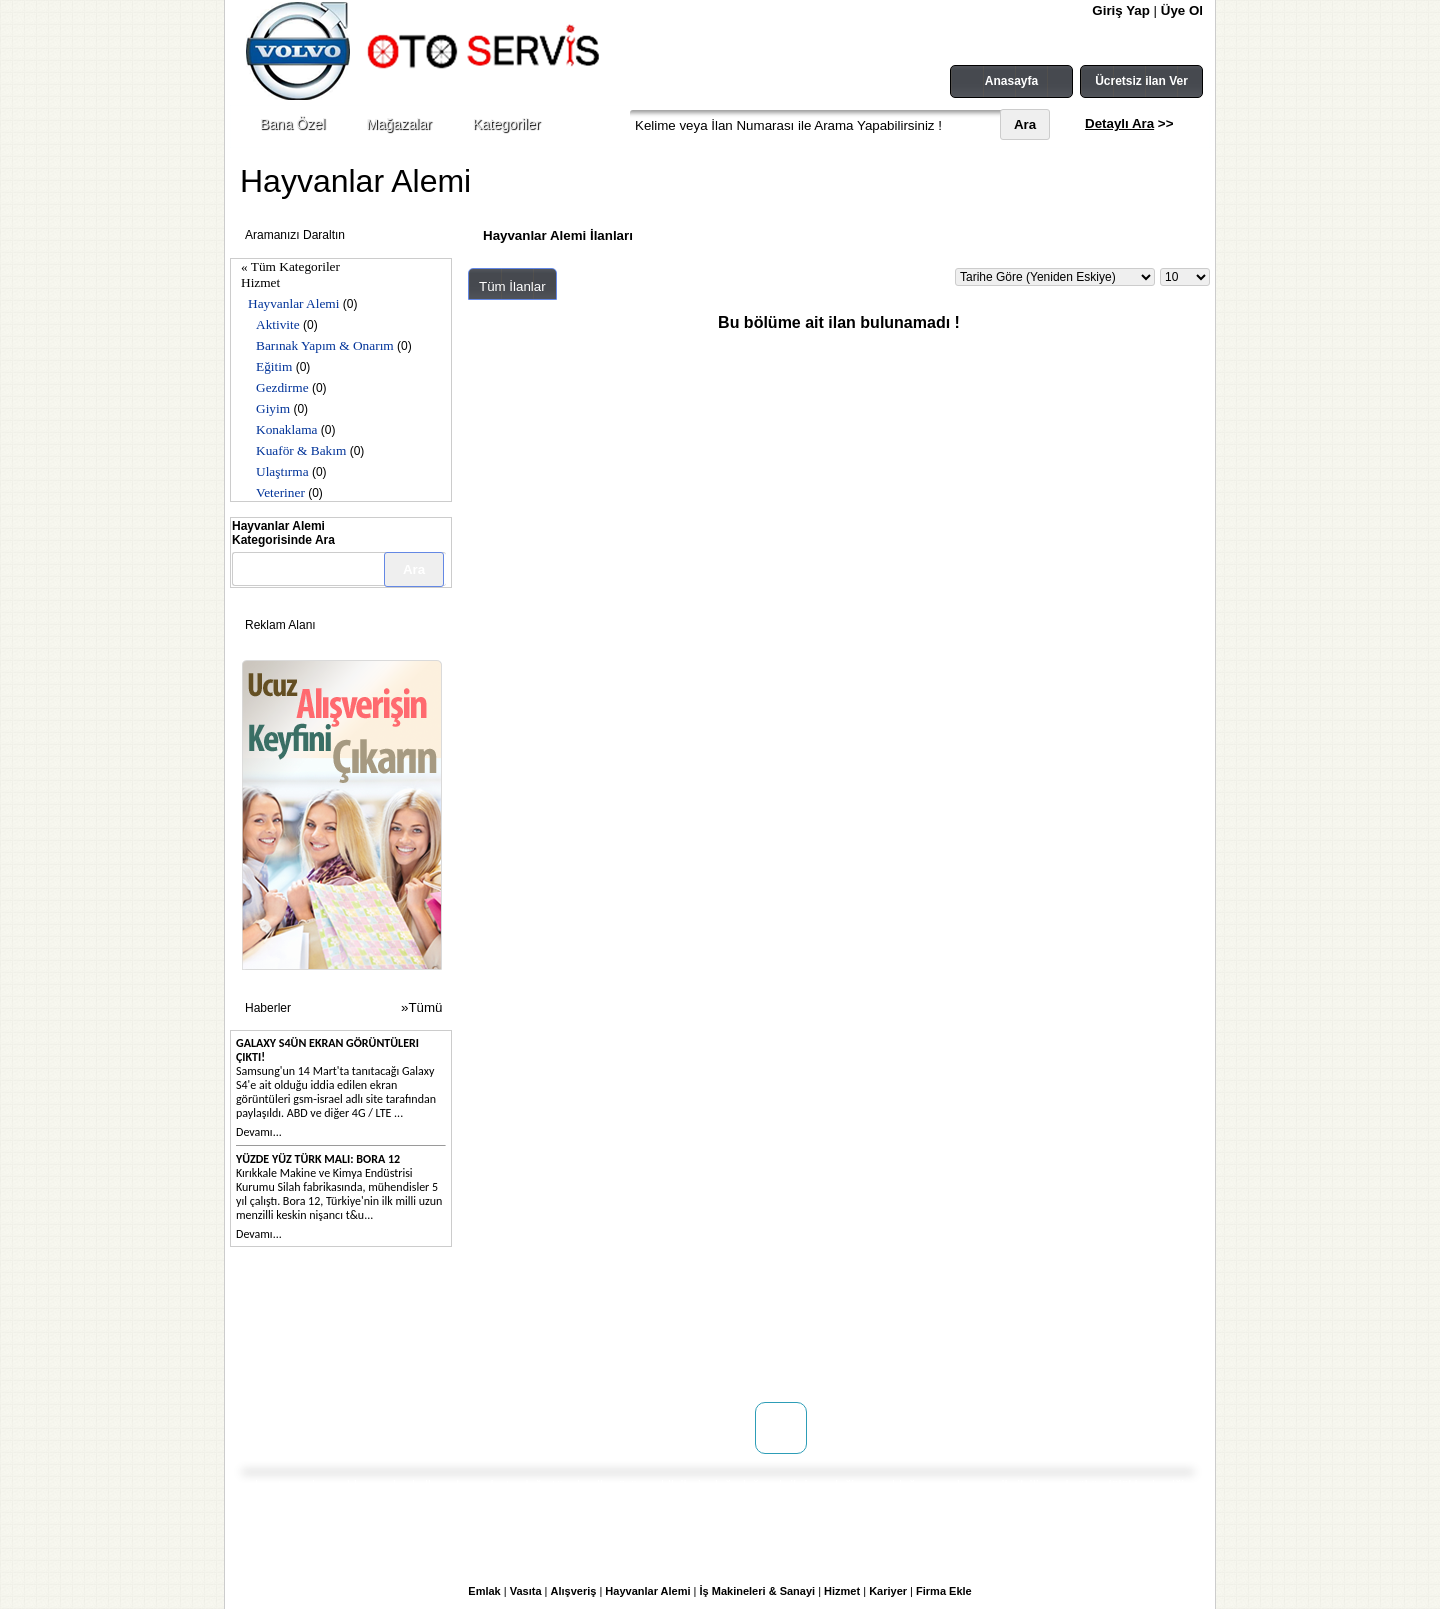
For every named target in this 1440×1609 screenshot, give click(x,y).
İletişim (291, 1342)
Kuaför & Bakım (301, 450)
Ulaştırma (282, 471)
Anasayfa (1011, 81)
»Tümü (421, 1007)
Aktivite (278, 324)
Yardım (610, 1382)
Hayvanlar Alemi (293, 303)
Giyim (273, 408)
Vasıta (526, 1591)
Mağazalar (398, 124)
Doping (436, 1322)
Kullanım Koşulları (643, 1322)
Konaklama (286, 429)
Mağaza (438, 1342)
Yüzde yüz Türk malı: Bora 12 (318, 1159)
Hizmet (260, 282)
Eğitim (274, 366)
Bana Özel (292, 124)
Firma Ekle (944, 1591)
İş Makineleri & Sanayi (758, 1591)
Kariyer (888, 1591)
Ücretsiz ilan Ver (1141, 81)
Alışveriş (574, 1591)
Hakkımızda (304, 1322)
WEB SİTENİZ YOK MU (334, 1362)
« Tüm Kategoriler (290, 266)
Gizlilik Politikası (637, 1362)
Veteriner (280, 492)
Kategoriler (507, 124)
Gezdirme (282, 387)
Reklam (437, 1362)
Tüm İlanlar (512, 286)
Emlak (484, 1591)
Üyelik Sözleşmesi (642, 1342)
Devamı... (259, 1132)
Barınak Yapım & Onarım (325, 345)
